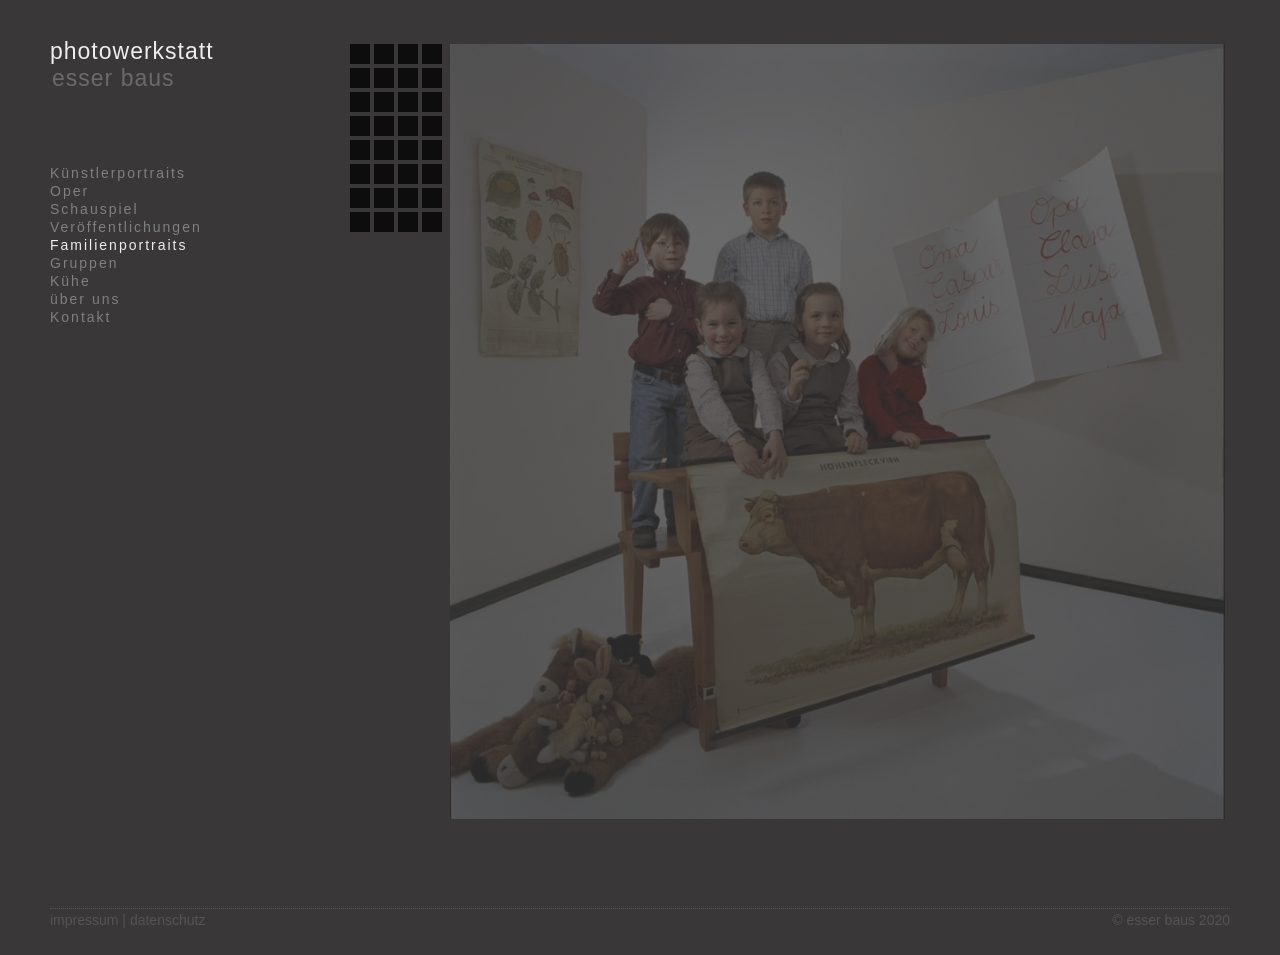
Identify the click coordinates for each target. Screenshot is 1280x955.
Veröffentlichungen (126, 227)
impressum (84, 920)
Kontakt (80, 317)
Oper (69, 191)
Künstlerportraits (118, 173)
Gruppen (84, 263)
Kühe (70, 281)
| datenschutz (163, 920)
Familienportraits (118, 245)
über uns (85, 299)
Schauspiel (94, 209)
